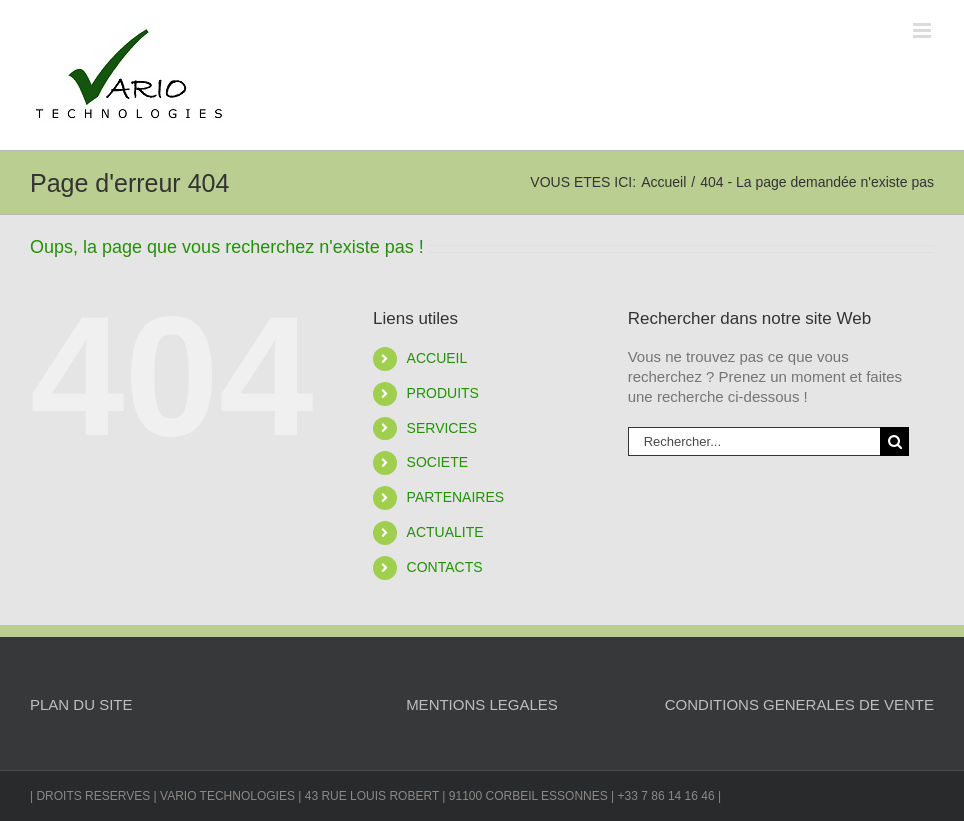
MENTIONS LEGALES (482, 704)
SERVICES (442, 428)
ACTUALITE (445, 532)
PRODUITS (443, 393)
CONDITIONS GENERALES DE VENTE (799, 704)
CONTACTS (445, 567)
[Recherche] (894, 441)
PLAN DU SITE (81, 704)
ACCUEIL (437, 358)
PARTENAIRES (456, 497)
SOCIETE (437, 462)
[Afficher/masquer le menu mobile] (923, 30)
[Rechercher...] (754, 441)
